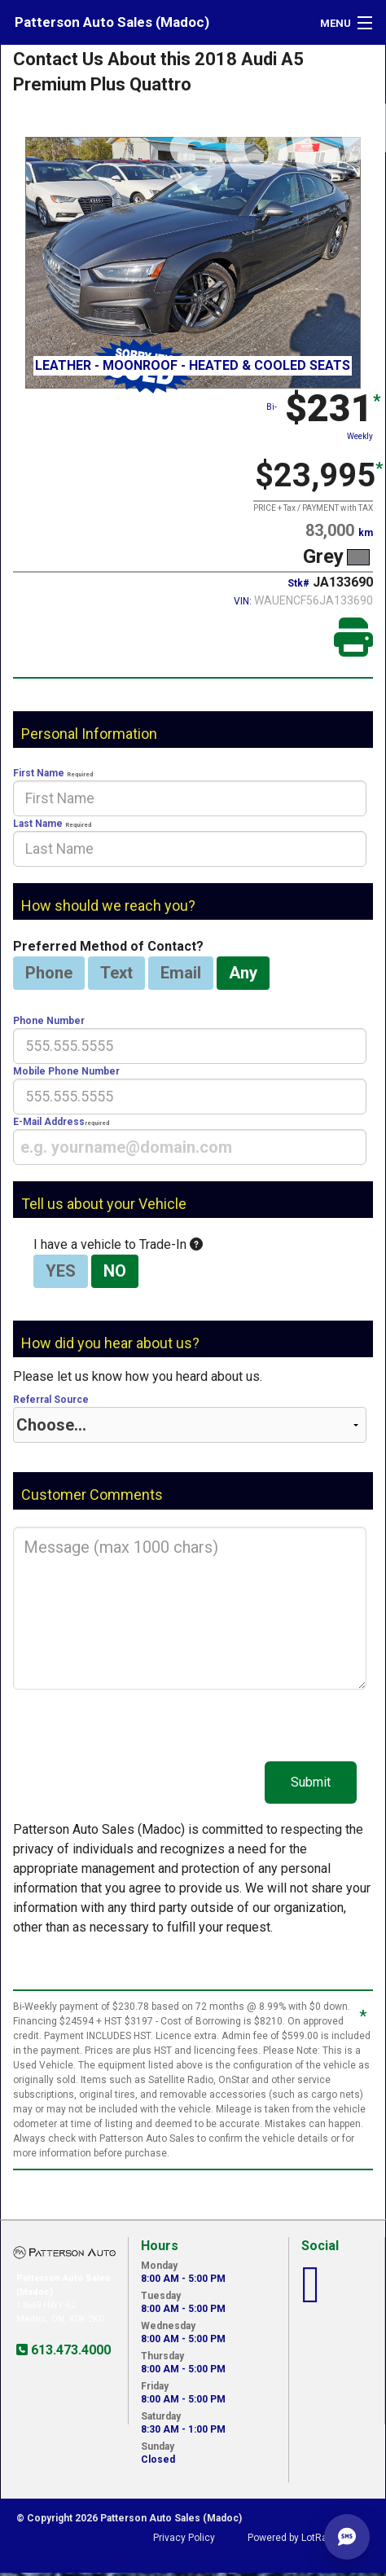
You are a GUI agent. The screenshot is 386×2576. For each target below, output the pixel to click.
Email (180, 972)
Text (116, 972)
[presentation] (189, 798)
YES (61, 1271)
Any (243, 972)
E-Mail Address (189, 1140)
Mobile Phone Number (189, 1090)
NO (114, 1271)
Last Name (189, 842)
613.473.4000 (69, 2350)
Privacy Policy (184, 2537)
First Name (189, 791)
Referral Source (189, 1418)
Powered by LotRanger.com (309, 2537)
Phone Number (189, 1039)
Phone (48, 972)
